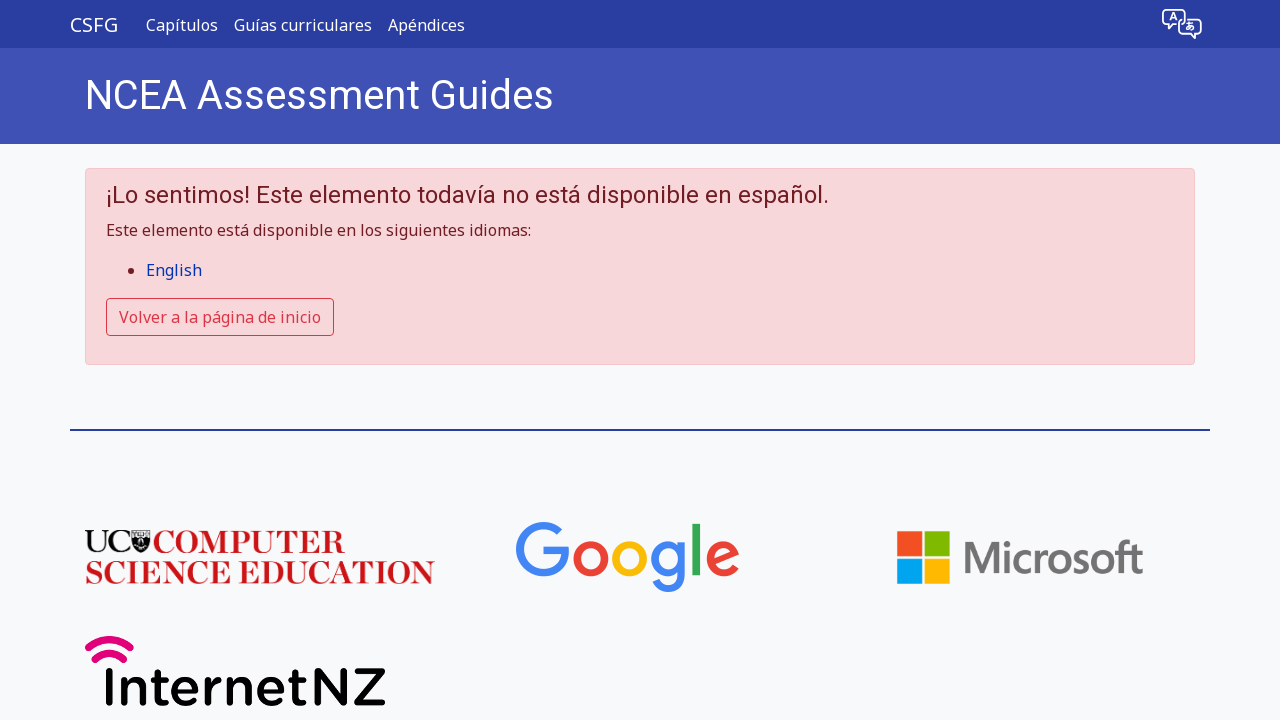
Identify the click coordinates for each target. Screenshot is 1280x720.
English (174, 270)
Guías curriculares (303, 25)
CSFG (94, 24)
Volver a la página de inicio (220, 317)
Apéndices (426, 25)
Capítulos (182, 25)
